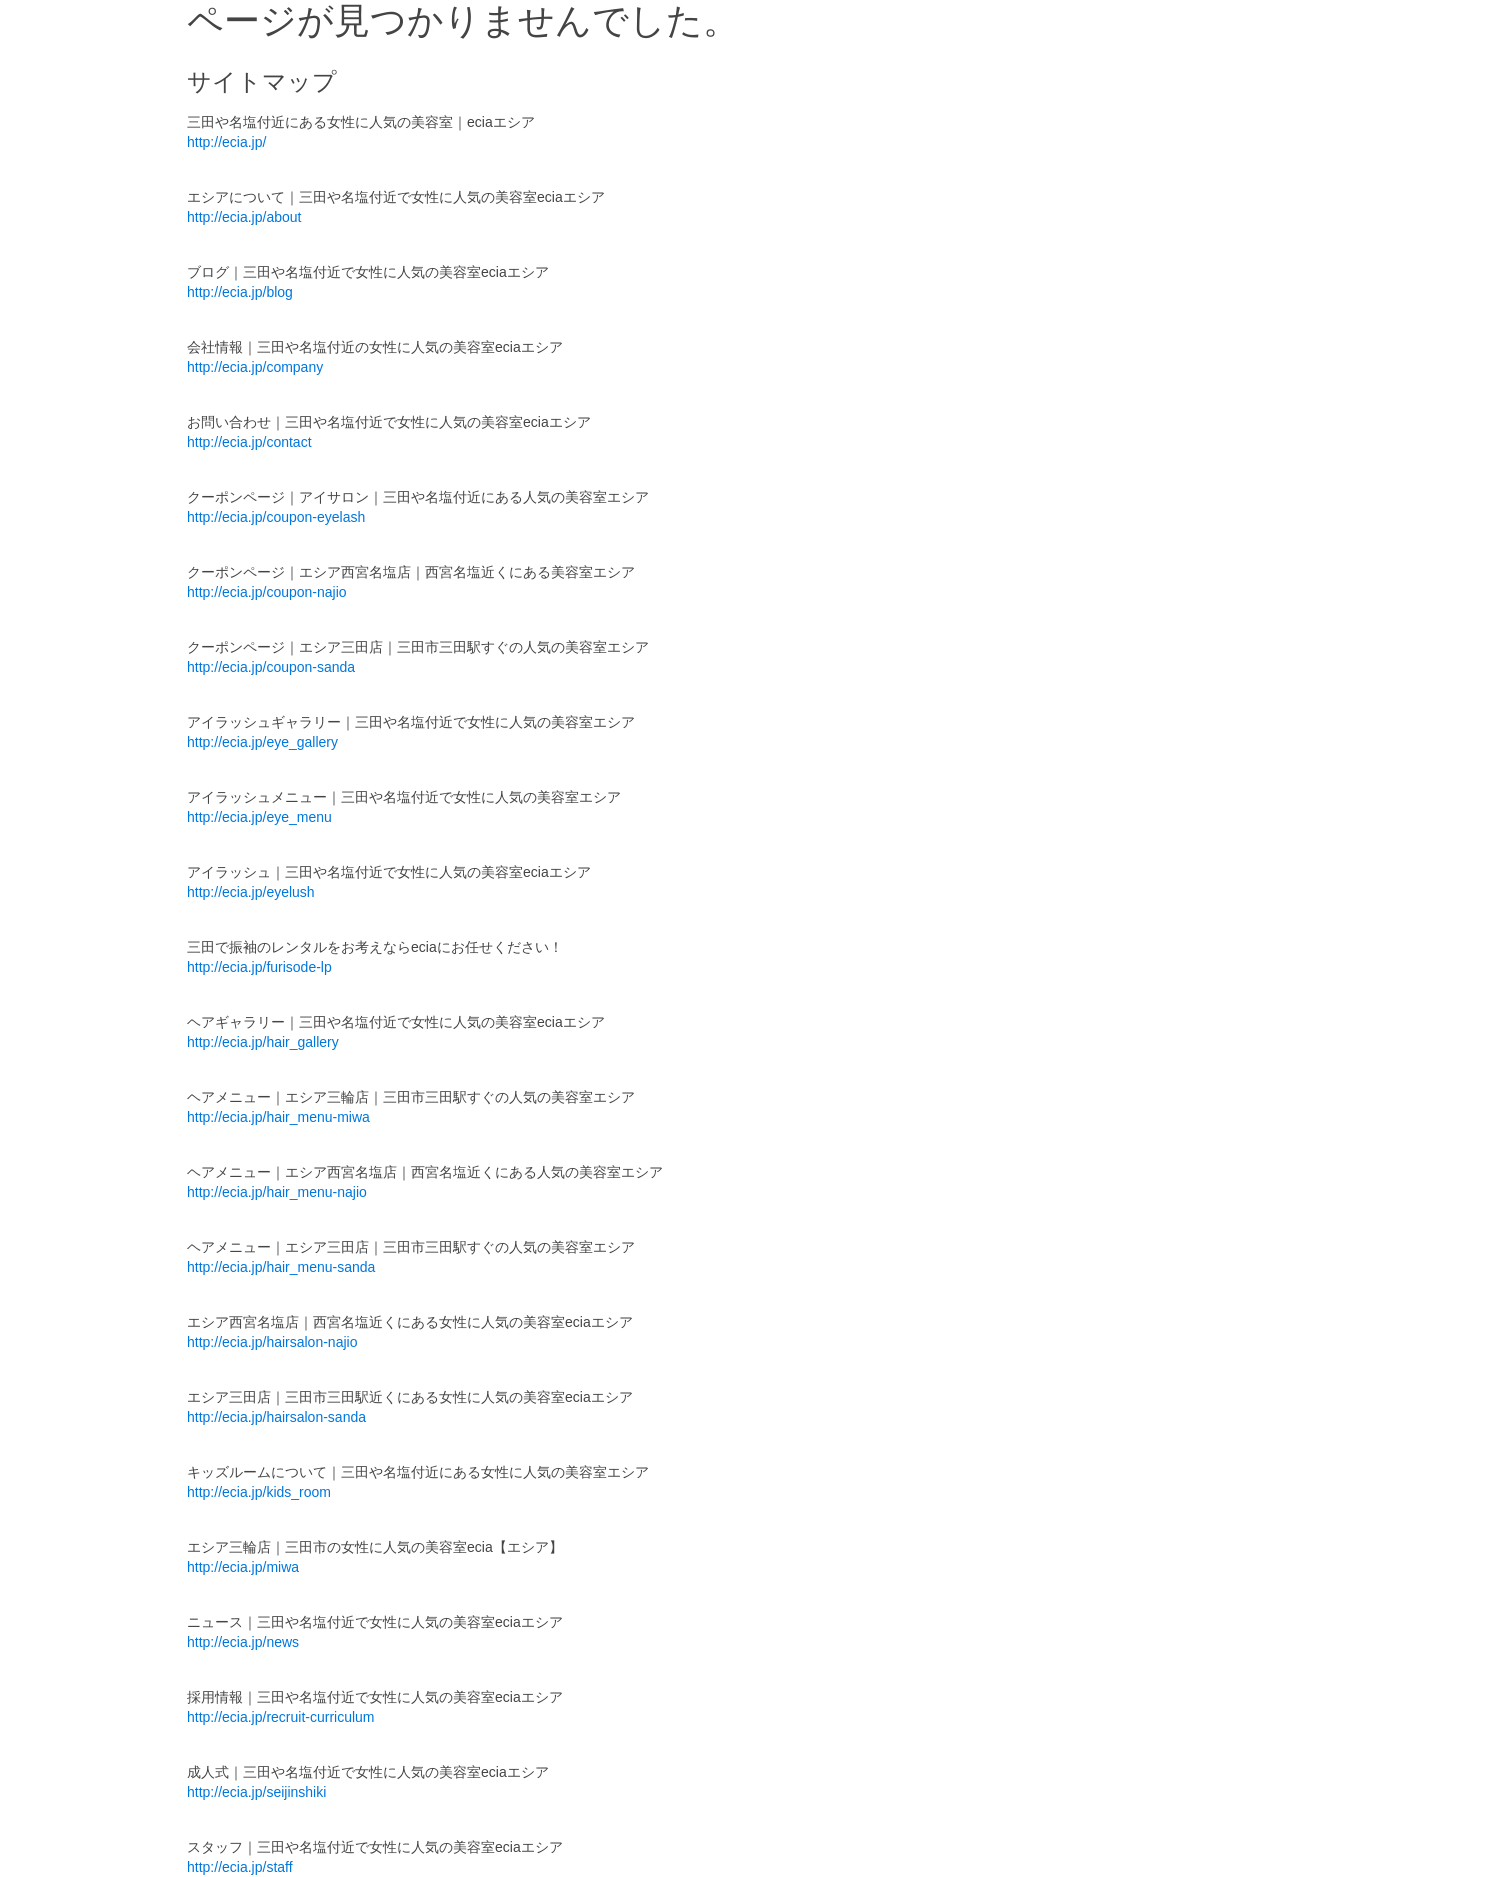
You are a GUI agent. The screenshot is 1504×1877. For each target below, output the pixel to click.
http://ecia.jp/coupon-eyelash (276, 517)
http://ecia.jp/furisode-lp (259, 967)
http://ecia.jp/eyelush (251, 892)
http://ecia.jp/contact (249, 442)
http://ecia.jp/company (255, 367)
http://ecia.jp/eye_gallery (262, 742)
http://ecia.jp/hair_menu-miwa (278, 1117)
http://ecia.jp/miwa (243, 1567)
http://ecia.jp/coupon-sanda (271, 667)
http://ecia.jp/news (243, 1642)
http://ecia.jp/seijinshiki (256, 1792)
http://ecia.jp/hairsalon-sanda (276, 1417)
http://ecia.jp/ (226, 142)
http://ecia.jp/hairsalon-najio (272, 1342)
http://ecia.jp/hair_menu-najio (277, 1192)
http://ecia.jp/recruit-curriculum (281, 1717)
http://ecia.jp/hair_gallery (263, 1042)
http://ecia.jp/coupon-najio (267, 592)
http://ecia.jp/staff (240, 1867)
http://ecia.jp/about (244, 217)
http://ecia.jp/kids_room (259, 1492)
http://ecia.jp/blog (240, 292)
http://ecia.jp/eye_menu (259, 817)
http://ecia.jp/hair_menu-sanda (281, 1267)
